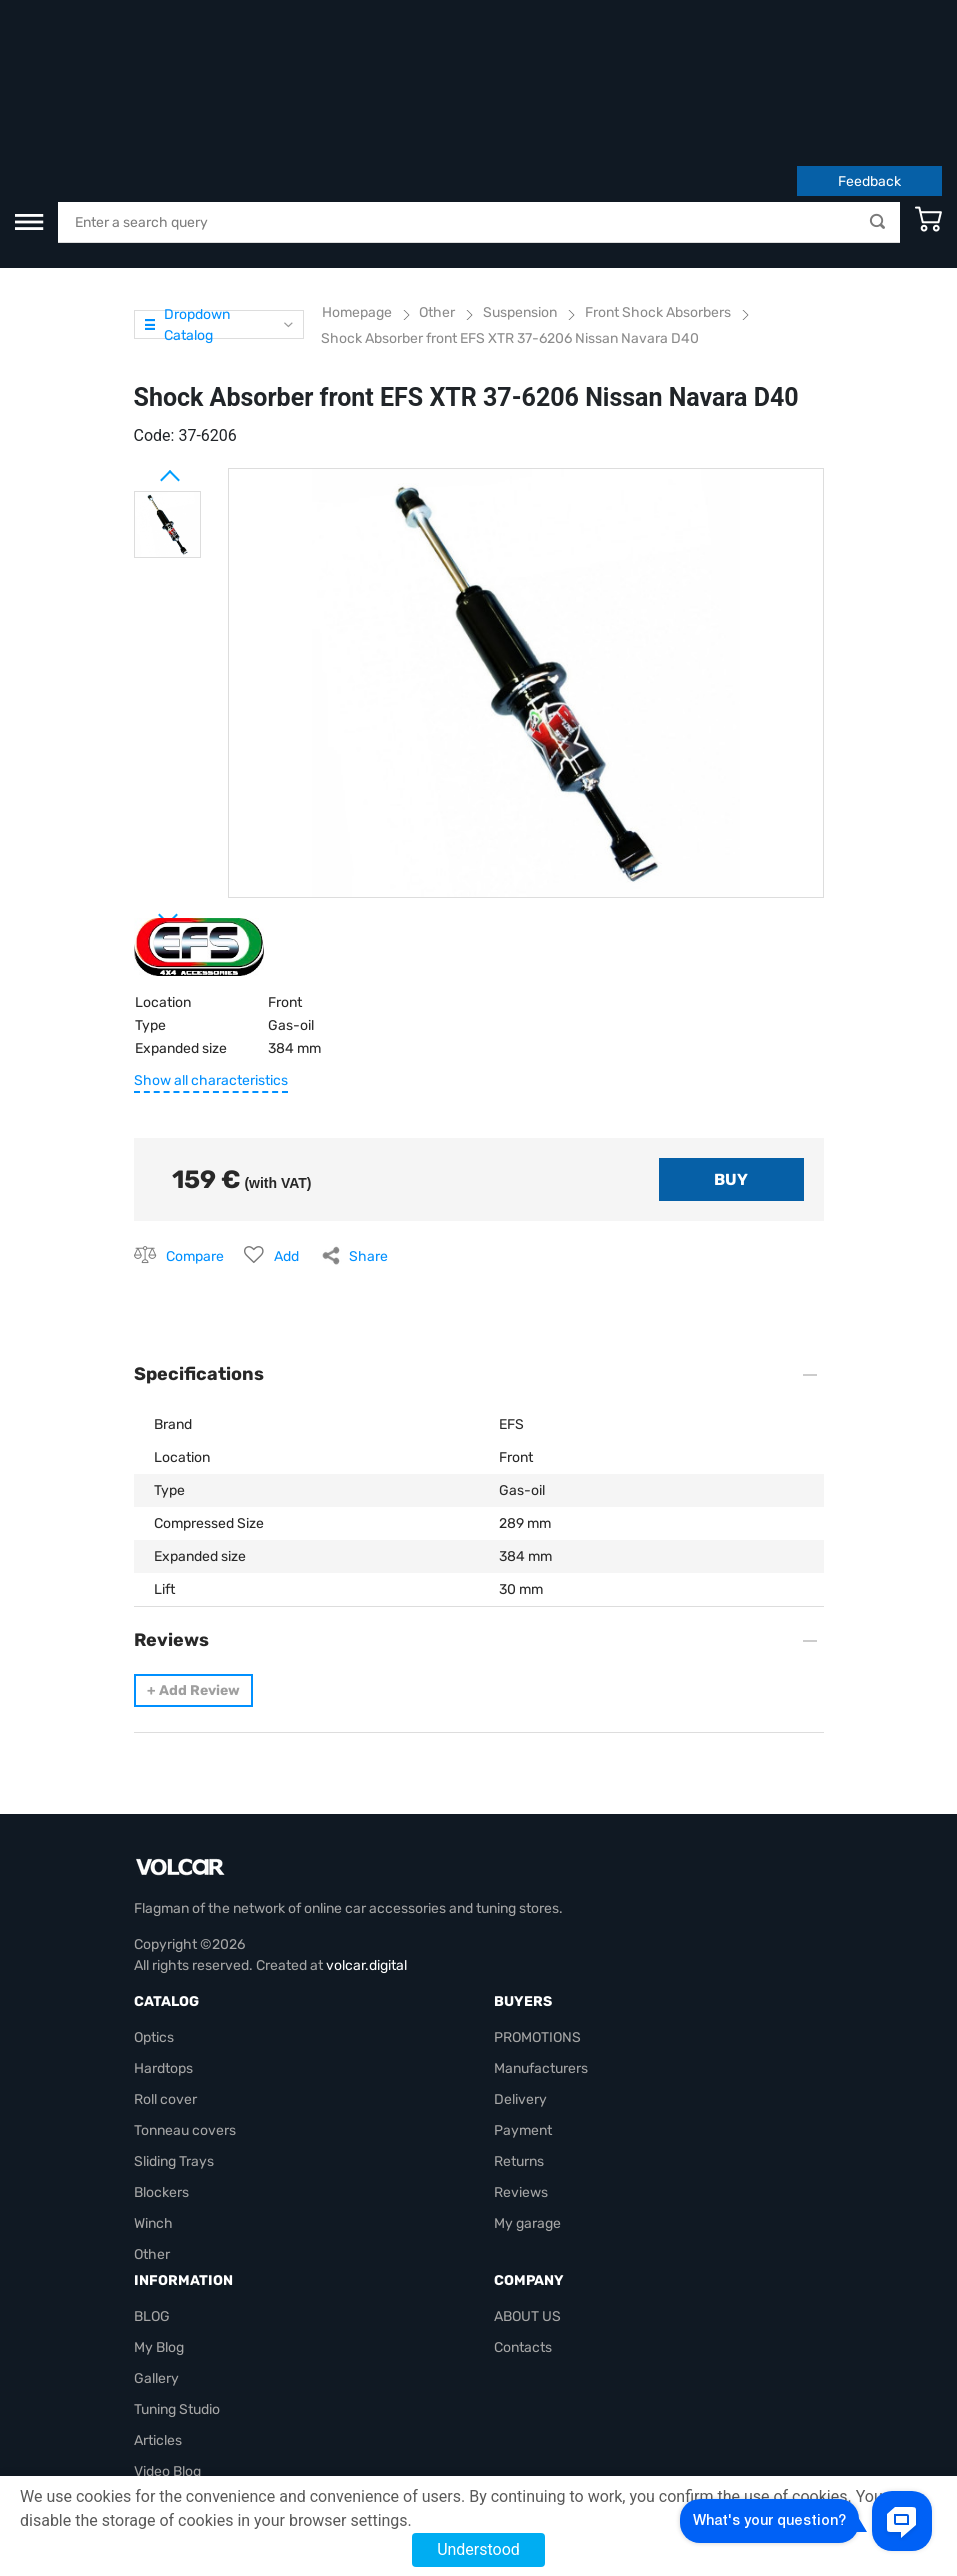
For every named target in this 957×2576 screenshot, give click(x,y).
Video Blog (167, 2348)
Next (144, 788)
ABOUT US (527, 2193)
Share (368, 1133)
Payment (523, 2007)
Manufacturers (541, 1945)
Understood (478, 2549)
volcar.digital (366, 1842)
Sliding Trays (174, 2038)
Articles (158, 2317)
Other (152, 2131)
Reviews (521, 2069)
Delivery (520, 1976)
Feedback (869, 58)
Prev (144, 345)
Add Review (193, 1567)
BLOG (152, 2193)
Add (286, 1133)
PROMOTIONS (537, 1914)
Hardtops (163, 1945)
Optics (154, 1914)
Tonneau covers (185, 2007)
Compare (195, 1133)
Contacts (523, 2224)
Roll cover (165, 1976)
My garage (527, 2100)
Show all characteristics (211, 957)
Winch (153, 2100)
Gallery (156, 2255)
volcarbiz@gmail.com (202, 2441)
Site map (162, 2379)
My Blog (159, 2224)
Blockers (161, 2069)
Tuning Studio (177, 2286)
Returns (519, 2038)
